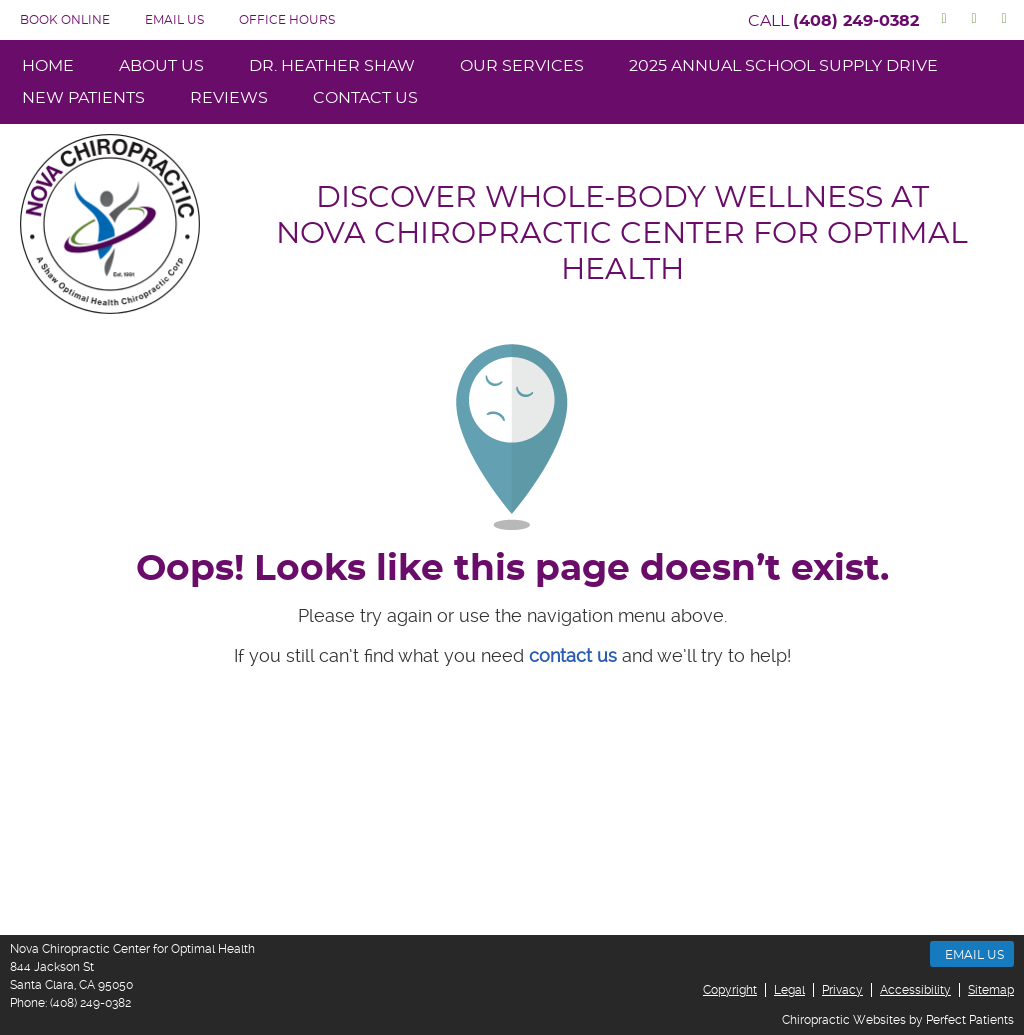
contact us (573, 655)
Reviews (229, 98)
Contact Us (365, 98)
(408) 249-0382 (856, 21)
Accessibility (915, 990)
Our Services (522, 66)
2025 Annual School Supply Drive (783, 66)
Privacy (842, 990)
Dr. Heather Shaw (332, 66)
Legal (789, 990)
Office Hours (287, 20)
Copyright (730, 990)
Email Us (174, 20)
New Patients (83, 98)
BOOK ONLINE (65, 20)
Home (48, 66)
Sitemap (991, 990)
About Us (161, 66)
